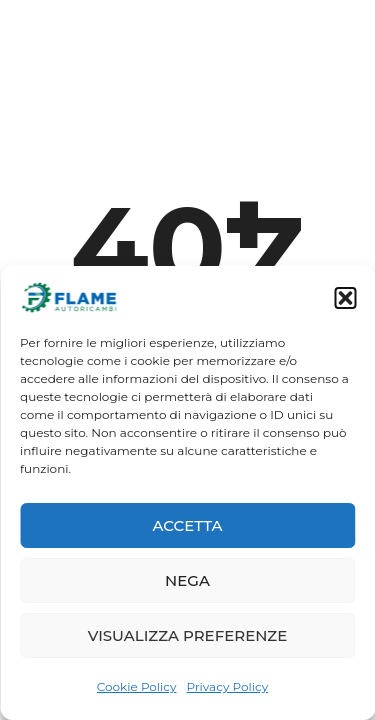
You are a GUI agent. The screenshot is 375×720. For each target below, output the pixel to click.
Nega (187, 580)
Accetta (188, 525)
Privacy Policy (228, 686)
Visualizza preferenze (188, 635)
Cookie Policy (137, 686)
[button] (345, 298)
